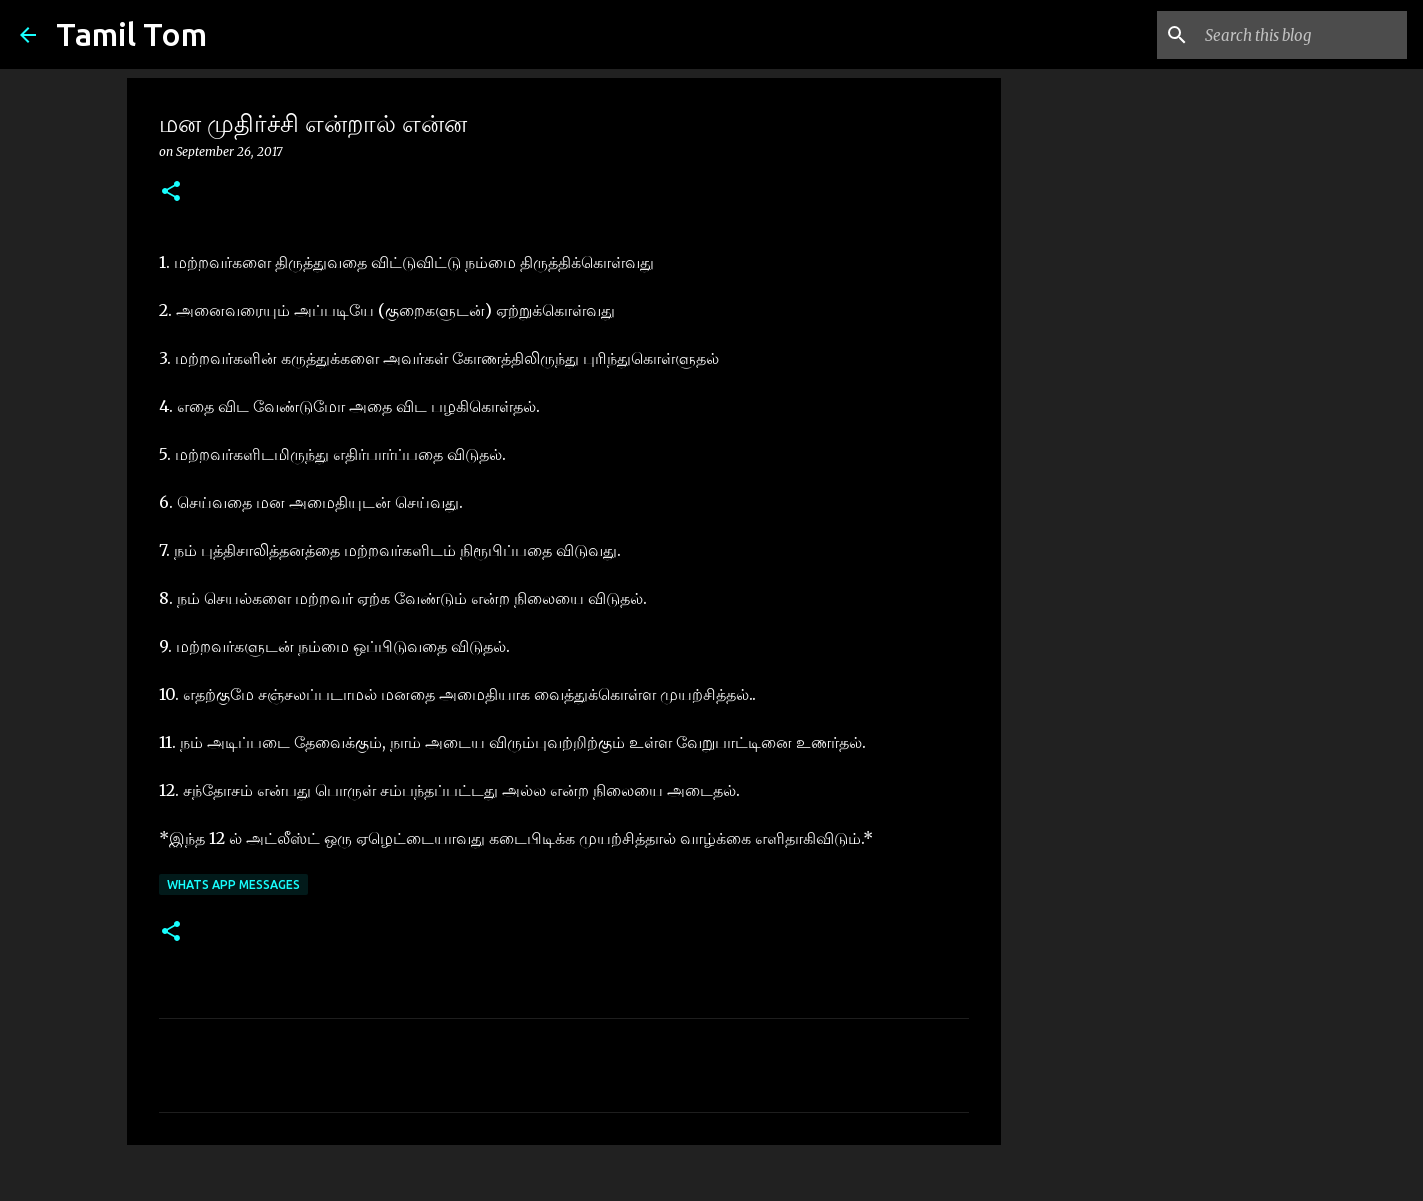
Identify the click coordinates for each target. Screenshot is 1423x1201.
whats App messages (233, 884)
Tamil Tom (131, 34)
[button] (171, 192)
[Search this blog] (1302, 35)
